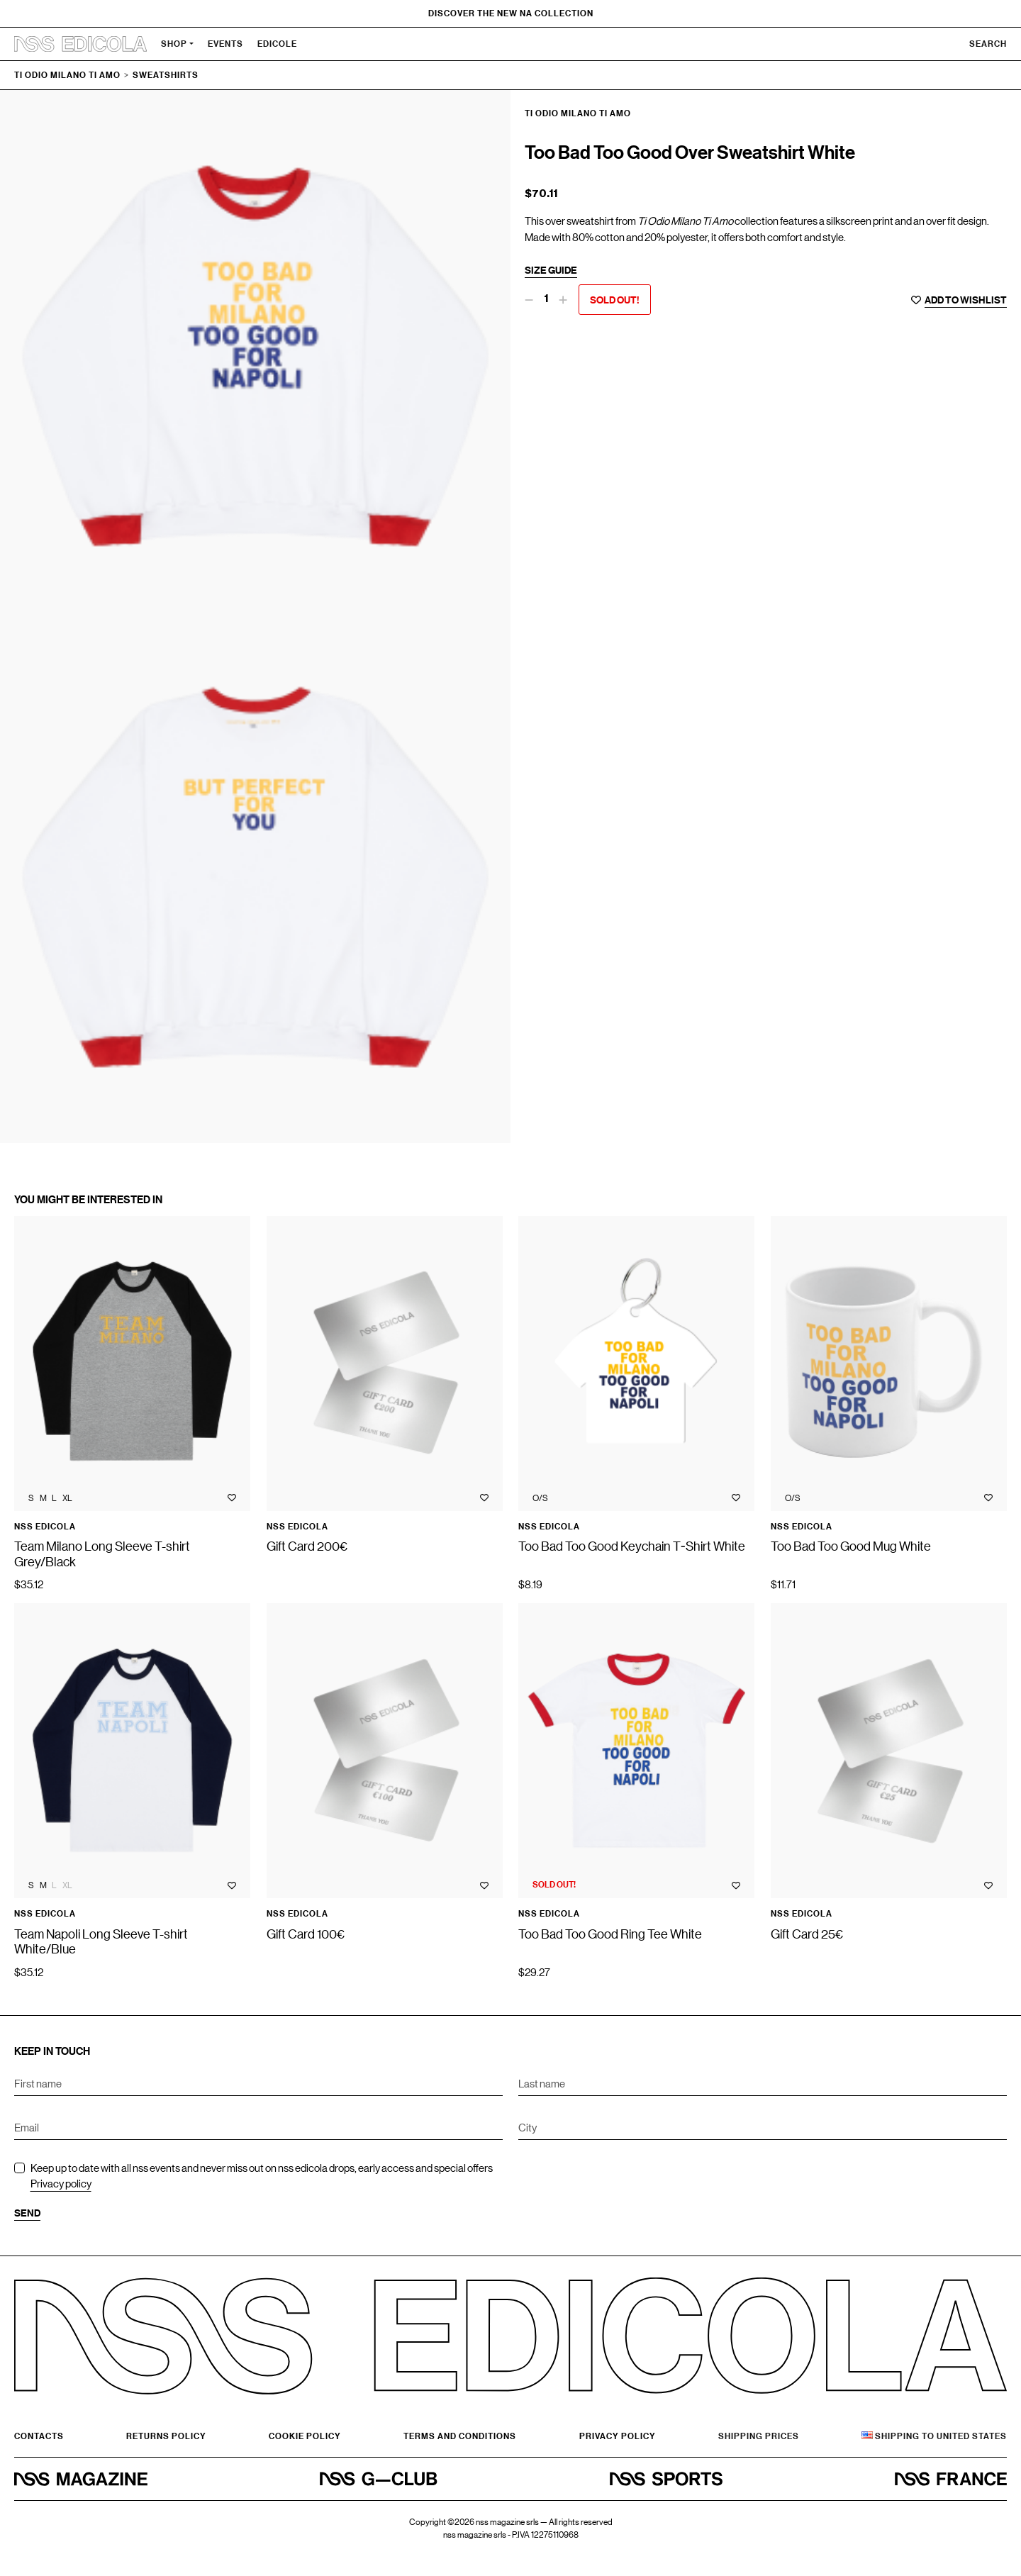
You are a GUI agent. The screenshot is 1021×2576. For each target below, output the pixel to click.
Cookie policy (305, 2436)
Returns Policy (166, 2436)
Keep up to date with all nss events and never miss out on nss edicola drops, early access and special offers (261, 2176)
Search (988, 44)
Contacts (39, 2436)
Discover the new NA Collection (510, 13)
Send (27, 2212)
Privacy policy (60, 2183)
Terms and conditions (459, 2436)
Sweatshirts (166, 75)
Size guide (551, 270)
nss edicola (45, 1527)
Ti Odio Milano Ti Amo (67, 75)
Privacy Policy (617, 2436)
